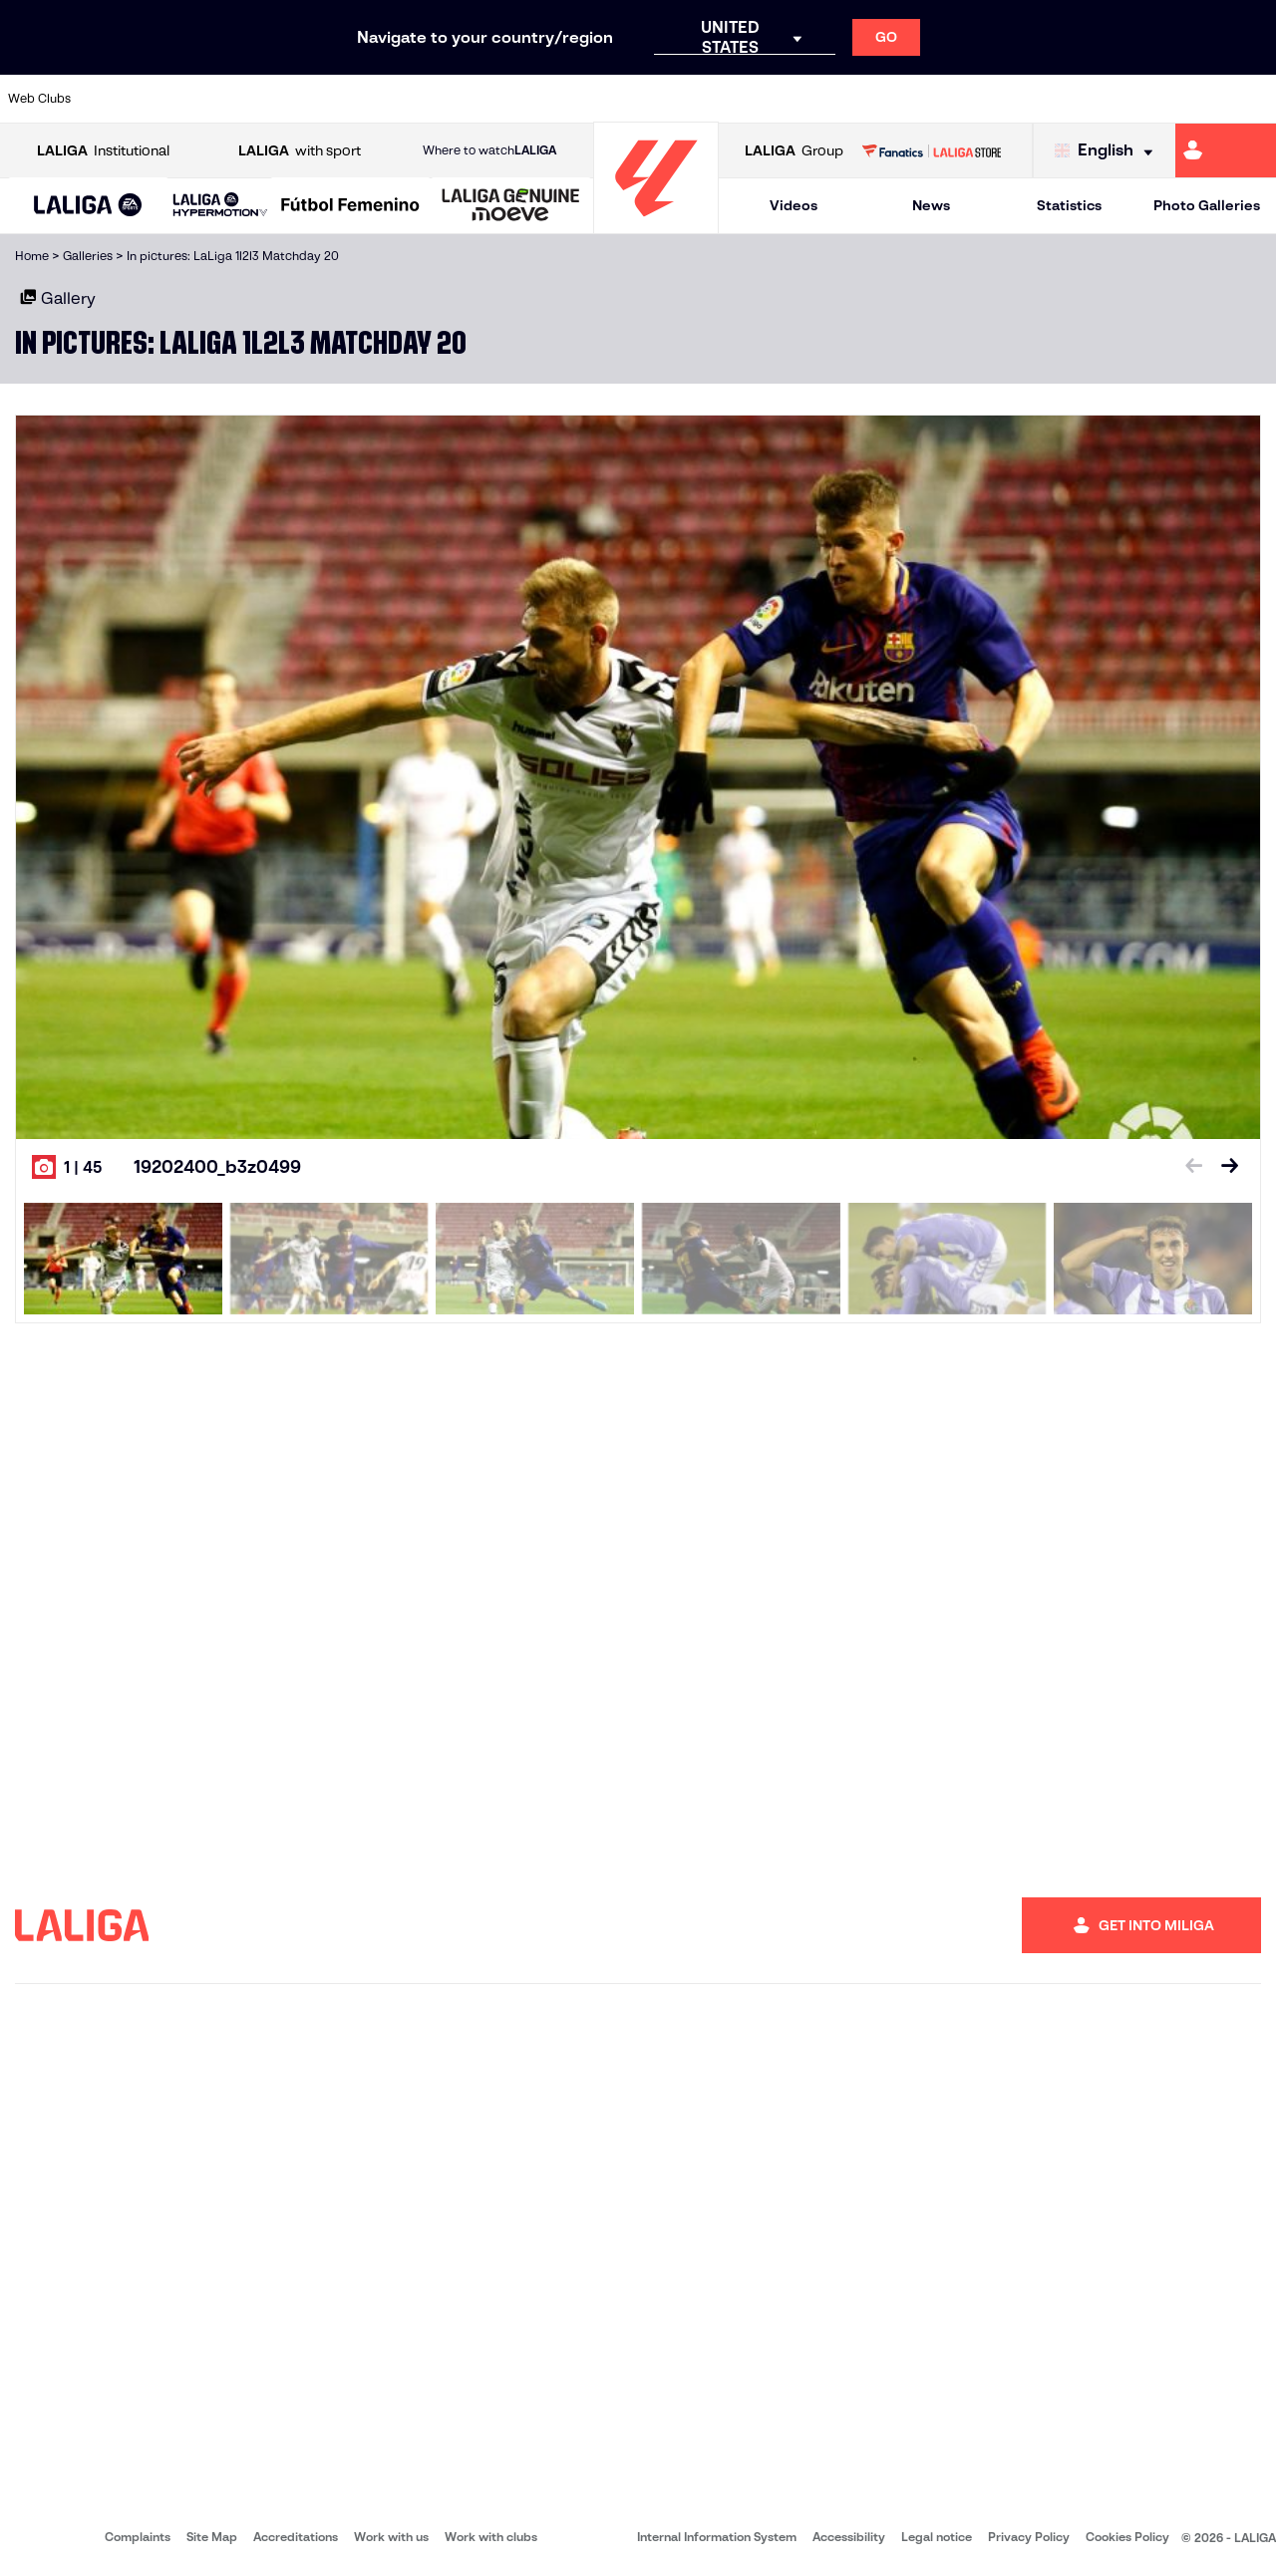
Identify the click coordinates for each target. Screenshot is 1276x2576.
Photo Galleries (1206, 205)
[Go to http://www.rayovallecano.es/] (654, 99)
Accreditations (295, 2536)
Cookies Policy (1127, 2536)
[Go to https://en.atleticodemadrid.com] (175, 99)
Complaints (137, 2536)
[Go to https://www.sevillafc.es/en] (1133, 99)
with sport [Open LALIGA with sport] (299, 151)
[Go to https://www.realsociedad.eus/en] (1074, 99)
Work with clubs (491, 2536)
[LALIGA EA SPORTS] (88, 206)
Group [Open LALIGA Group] (794, 151)
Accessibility (848, 2536)
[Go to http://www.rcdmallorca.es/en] (834, 99)
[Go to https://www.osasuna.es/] (235, 99)
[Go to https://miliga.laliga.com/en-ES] (1225, 150)
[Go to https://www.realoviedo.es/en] (1014, 99)
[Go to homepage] (656, 224)
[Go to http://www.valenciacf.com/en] (1193, 99)
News (931, 205)
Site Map (211, 2536)
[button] (88, 205)
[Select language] (1108, 151)
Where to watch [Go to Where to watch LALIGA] (489, 150)
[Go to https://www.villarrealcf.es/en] (1253, 99)
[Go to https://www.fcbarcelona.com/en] (415, 99)
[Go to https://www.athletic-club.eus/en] (116, 99)
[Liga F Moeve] (350, 206)
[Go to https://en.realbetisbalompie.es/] (894, 99)
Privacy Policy (1029, 2536)
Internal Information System (717, 2536)
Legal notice (936, 2536)
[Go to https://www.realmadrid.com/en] (954, 99)
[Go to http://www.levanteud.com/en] (594, 99)
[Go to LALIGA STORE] (931, 150)
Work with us (391, 2536)
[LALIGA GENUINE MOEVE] (511, 206)
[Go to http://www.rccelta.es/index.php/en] (715, 99)
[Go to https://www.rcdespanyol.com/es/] (775, 99)
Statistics (1069, 205)
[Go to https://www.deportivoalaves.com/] (295, 99)
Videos (793, 205)
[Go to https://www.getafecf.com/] (474, 99)
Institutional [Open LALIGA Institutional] (103, 151)
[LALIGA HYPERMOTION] (220, 205)
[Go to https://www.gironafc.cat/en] (534, 99)
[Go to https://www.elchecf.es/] (355, 99)
